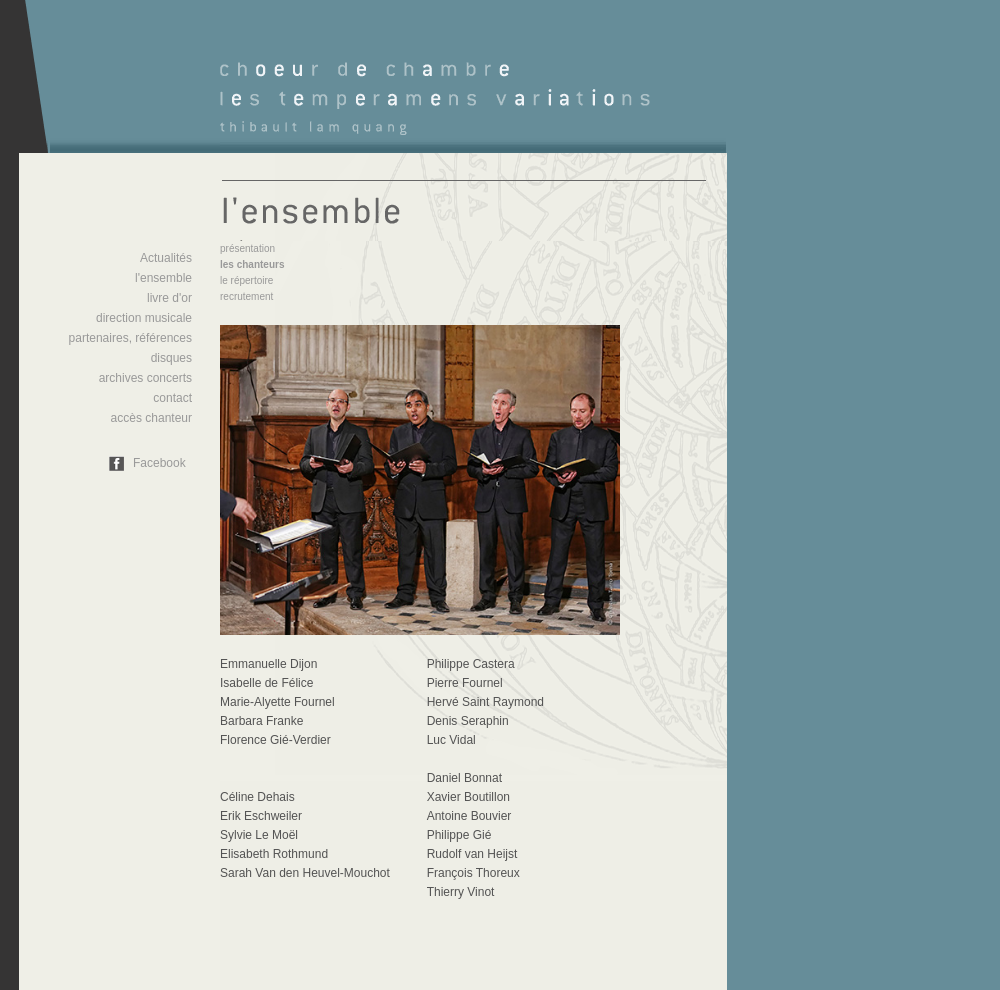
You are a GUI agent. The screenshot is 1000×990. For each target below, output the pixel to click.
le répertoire (246, 280)
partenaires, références (130, 338)
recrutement (246, 296)
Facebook (159, 463)
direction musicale (144, 318)
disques (171, 358)
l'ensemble (163, 278)
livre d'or (169, 298)
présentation (247, 248)
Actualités (166, 258)
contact (172, 398)
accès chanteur (151, 418)
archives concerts (145, 378)
